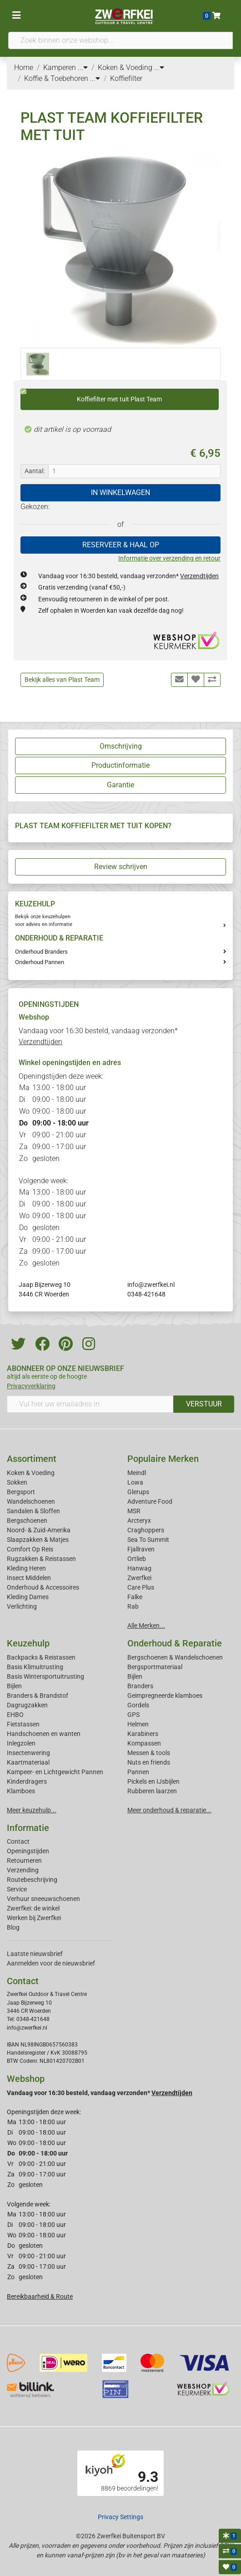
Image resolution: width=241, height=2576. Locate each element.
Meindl (136, 1472)
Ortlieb (136, 1558)
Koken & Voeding (31, 1472)
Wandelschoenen (31, 1501)
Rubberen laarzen (152, 1791)
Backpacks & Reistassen (41, 1657)
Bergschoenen (27, 1520)
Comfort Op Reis (30, 1549)
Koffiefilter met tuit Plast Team (91, 396)
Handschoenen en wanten (43, 1733)
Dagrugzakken (27, 1705)
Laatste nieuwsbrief (35, 1953)
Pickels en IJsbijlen (153, 1781)
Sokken (17, 1482)
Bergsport (21, 1492)
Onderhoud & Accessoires (43, 1587)
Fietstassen (23, 1724)
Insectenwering (28, 1752)
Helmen (138, 1724)
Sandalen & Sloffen (33, 1511)
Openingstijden (28, 1851)
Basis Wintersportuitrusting (45, 1676)
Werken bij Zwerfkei (34, 1917)
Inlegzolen (21, 1743)
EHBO (15, 1714)
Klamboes (21, 1791)
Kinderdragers (27, 1781)
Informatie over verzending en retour (169, 558)
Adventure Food (149, 1501)
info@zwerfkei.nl (151, 1284)
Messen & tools (148, 1752)
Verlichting (22, 1606)
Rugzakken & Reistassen (41, 1558)
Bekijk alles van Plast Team (62, 679)
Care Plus (140, 1587)
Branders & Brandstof (37, 1695)
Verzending (23, 1870)
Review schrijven (120, 866)
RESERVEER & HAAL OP (120, 544)
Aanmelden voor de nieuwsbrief (51, 1963)
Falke (134, 1597)
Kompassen (144, 1743)
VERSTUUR (204, 1404)
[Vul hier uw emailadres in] (90, 1404)
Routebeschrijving (32, 1879)
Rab (133, 1606)
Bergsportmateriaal (154, 1667)
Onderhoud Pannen (39, 962)
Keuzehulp (28, 1643)
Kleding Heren (26, 1568)
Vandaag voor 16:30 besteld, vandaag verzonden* (128, 576)
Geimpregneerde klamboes (164, 1695)
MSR (134, 1511)
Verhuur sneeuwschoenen (43, 1898)
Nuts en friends (148, 1762)
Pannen (138, 1772)
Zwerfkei (139, 1577)
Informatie (28, 1827)
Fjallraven (141, 1549)
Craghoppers (145, 1530)
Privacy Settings (120, 2517)
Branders (140, 1686)
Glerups (138, 1492)
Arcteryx (139, 1520)
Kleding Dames (28, 1597)
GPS (133, 1714)
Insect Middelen (29, 1577)
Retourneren (24, 1860)
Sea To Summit (148, 1539)
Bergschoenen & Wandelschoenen (175, 1657)
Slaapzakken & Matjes (38, 1539)
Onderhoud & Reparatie (174, 1643)
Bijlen (14, 1686)
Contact (18, 1841)
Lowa (135, 1482)
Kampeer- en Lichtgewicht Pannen (55, 1772)
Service (17, 1889)
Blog (13, 1927)
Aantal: (35, 471)
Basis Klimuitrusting (35, 1667)
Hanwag (139, 1568)
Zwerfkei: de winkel (33, 1908)
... (83, 67)
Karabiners (142, 1733)
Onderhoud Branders (41, 951)
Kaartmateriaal (28, 1762)
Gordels (138, 1705)
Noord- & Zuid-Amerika (38, 1530)
